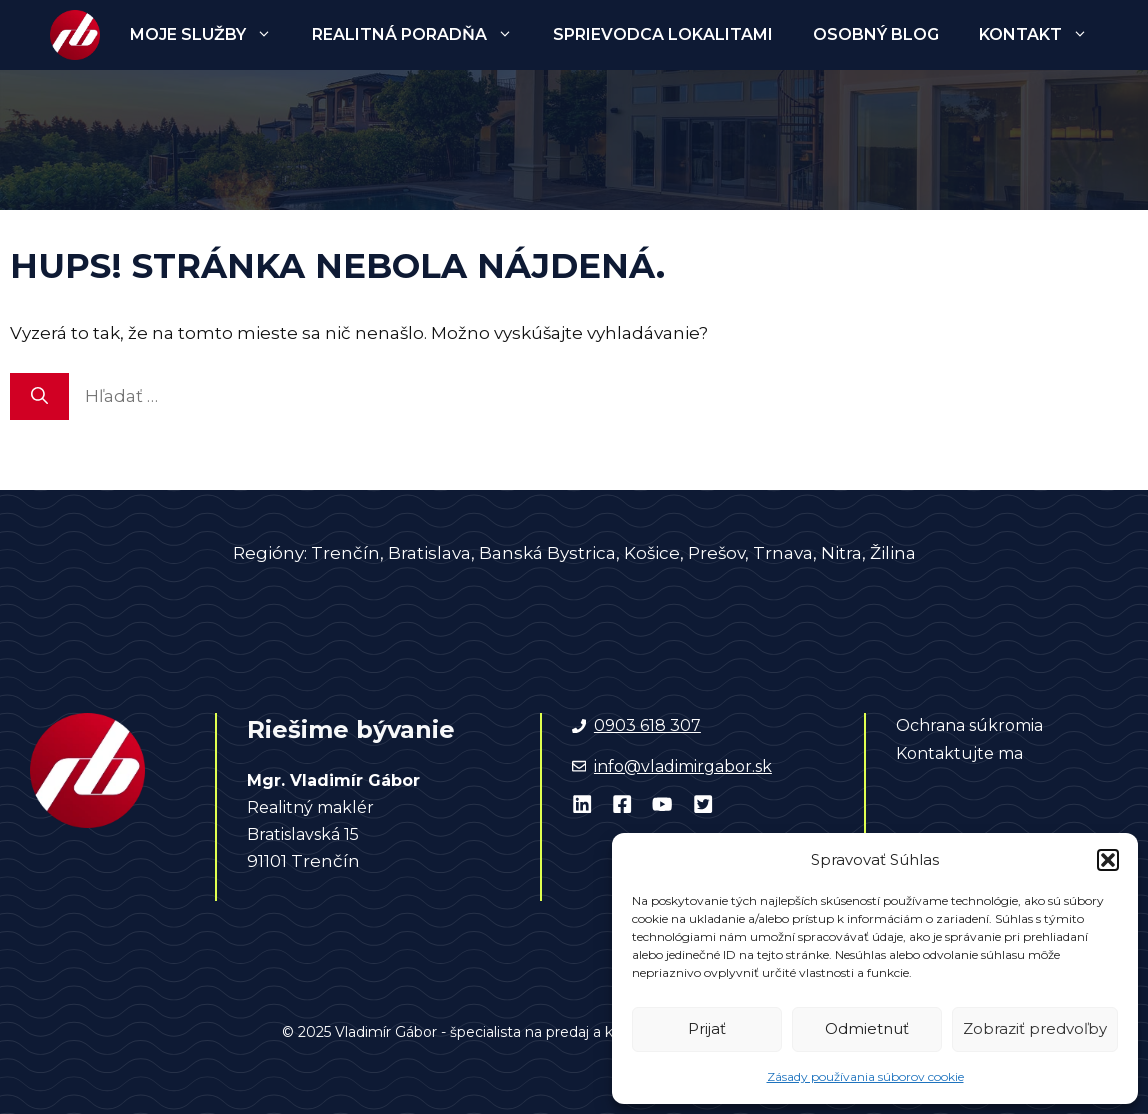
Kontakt (1043, 35)
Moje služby (211, 35)
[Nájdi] (39, 397)
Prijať (707, 1028)
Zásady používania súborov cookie (865, 1076)
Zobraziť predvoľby (1035, 1028)
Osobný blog (876, 34)
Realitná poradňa (422, 35)
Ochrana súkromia (969, 725)
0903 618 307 (647, 725)
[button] (1108, 860)
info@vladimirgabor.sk (683, 766)
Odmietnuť (867, 1028)
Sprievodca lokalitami (663, 34)
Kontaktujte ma (959, 753)
